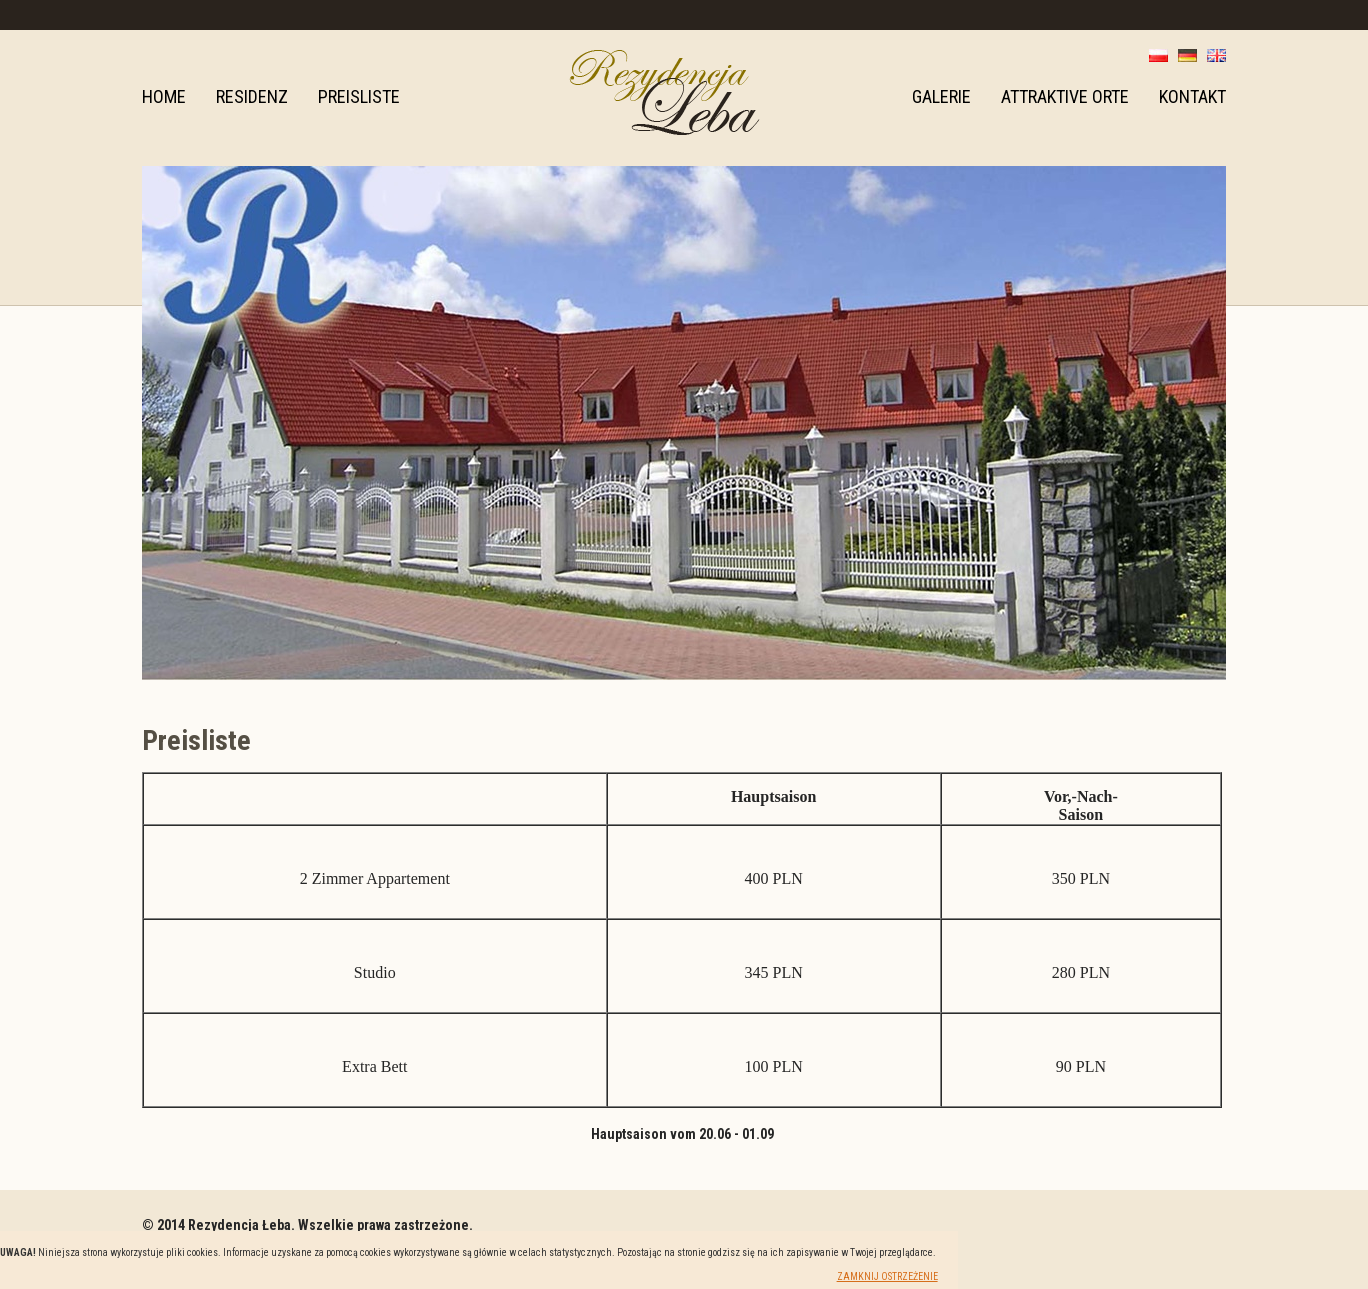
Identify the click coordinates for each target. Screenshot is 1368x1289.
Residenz (252, 96)
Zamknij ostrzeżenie (887, 1276)
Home (164, 96)
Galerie (941, 96)
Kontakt (1192, 96)
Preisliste (359, 96)
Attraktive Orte (1065, 96)
